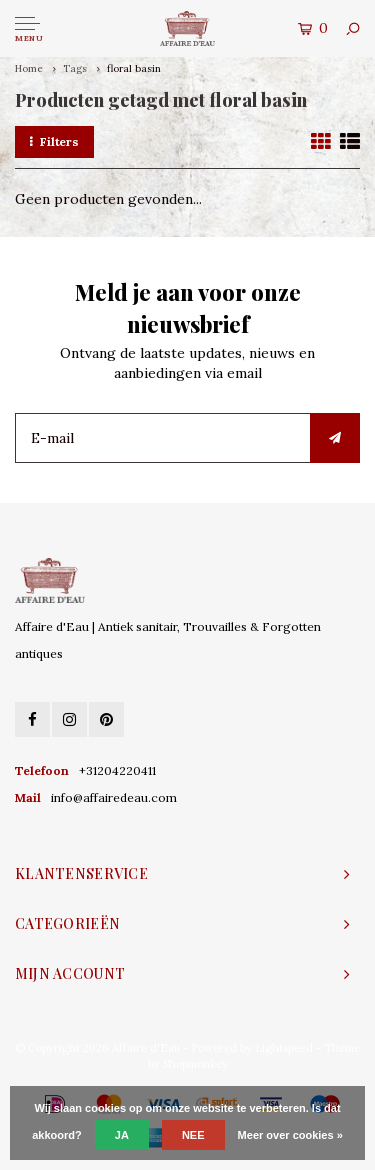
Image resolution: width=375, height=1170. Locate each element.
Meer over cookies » (290, 1135)
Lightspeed (284, 1048)
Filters (54, 141)
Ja (122, 1135)
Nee (193, 1135)
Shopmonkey (195, 1064)
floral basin (134, 68)
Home (29, 68)
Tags (75, 68)
